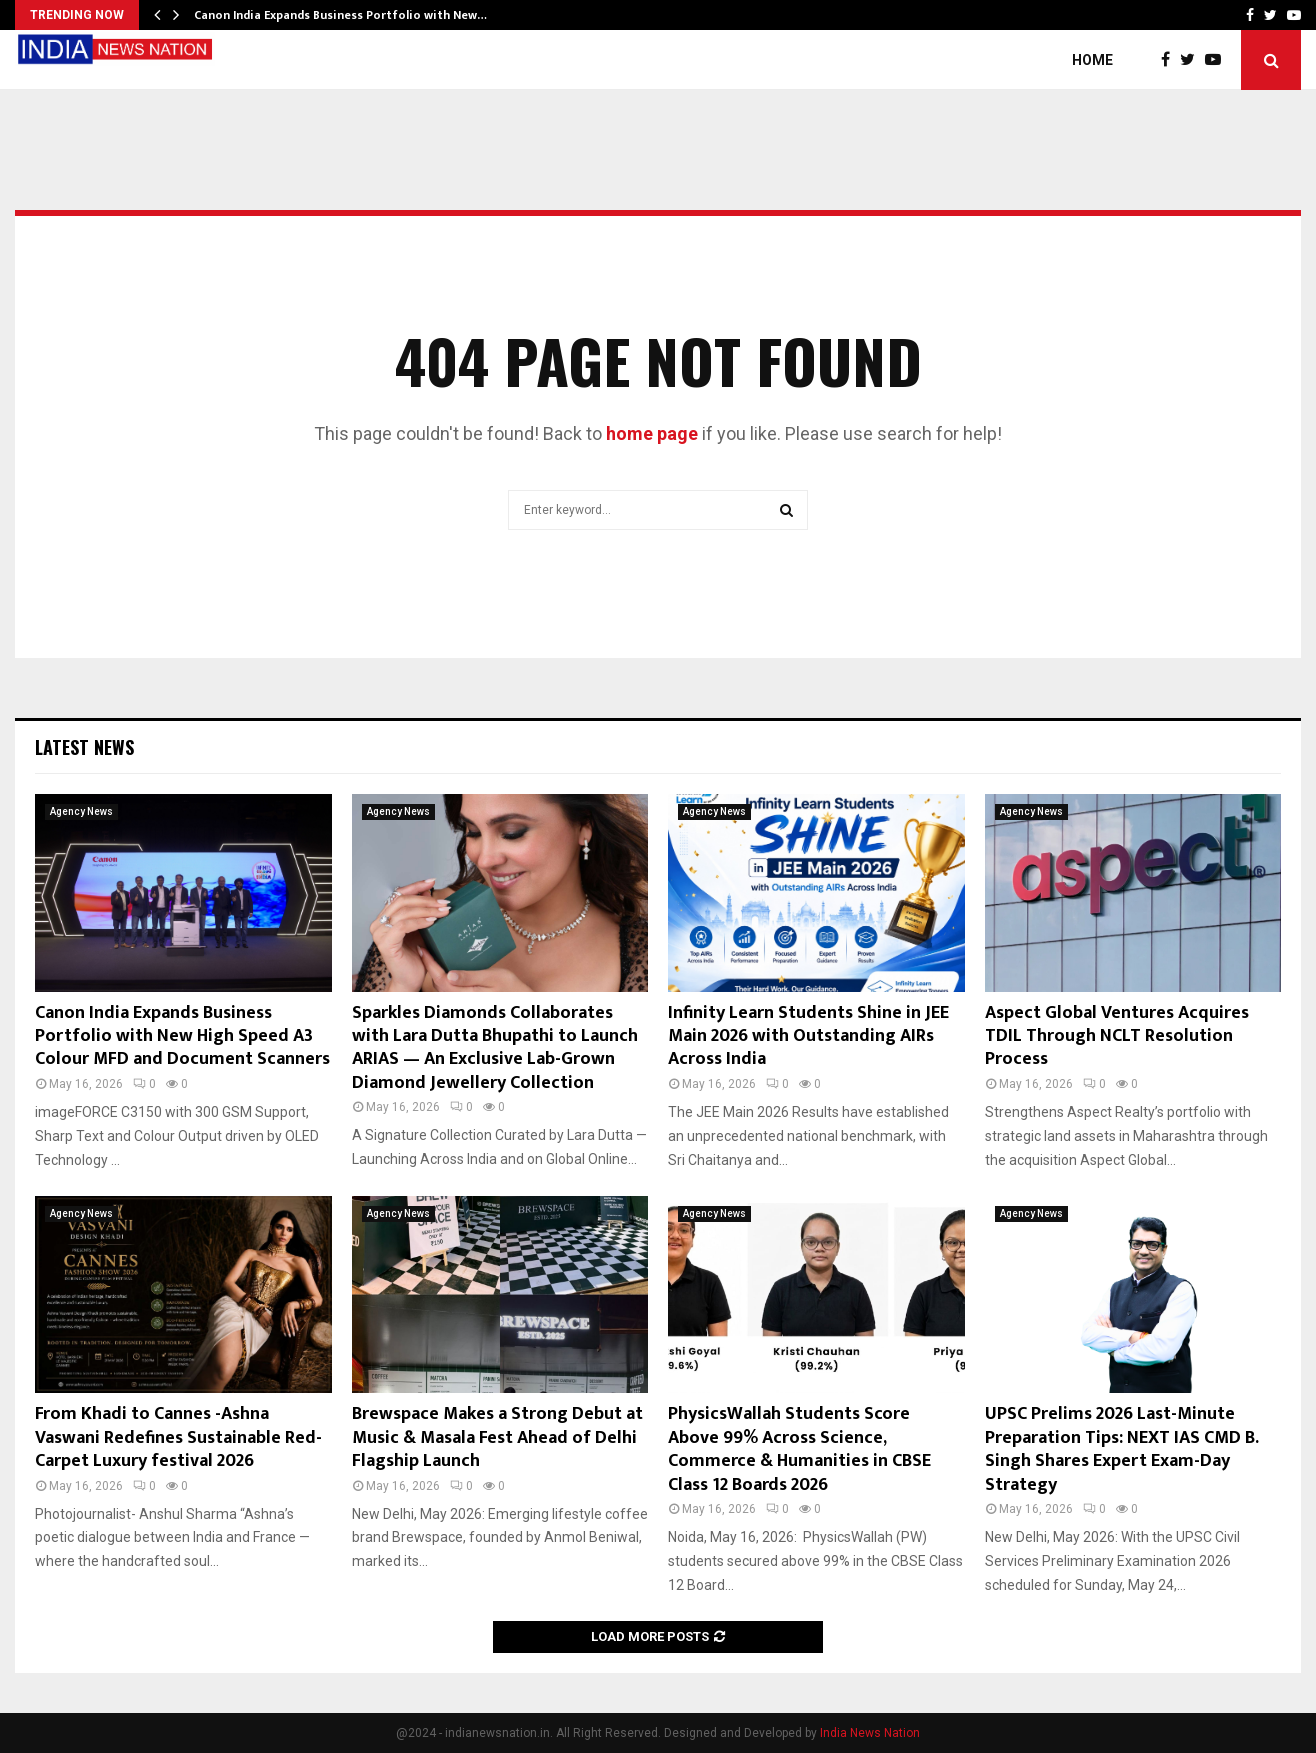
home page (652, 433)
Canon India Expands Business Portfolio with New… (340, 15)
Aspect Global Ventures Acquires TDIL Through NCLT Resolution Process (1117, 1036)
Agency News (81, 811)
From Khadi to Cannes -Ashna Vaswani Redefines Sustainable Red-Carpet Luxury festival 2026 (178, 1437)
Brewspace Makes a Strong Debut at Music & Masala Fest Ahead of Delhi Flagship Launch (497, 1437)
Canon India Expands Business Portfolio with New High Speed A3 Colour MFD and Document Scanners (182, 1036)
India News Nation (870, 1733)
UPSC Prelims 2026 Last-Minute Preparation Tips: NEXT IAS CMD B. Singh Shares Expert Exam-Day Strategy (1121, 1449)
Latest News (84, 747)
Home (1092, 60)
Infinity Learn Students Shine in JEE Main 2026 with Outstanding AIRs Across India (808, 1036)
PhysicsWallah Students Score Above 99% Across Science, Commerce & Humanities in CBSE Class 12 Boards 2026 (799, 1449)
